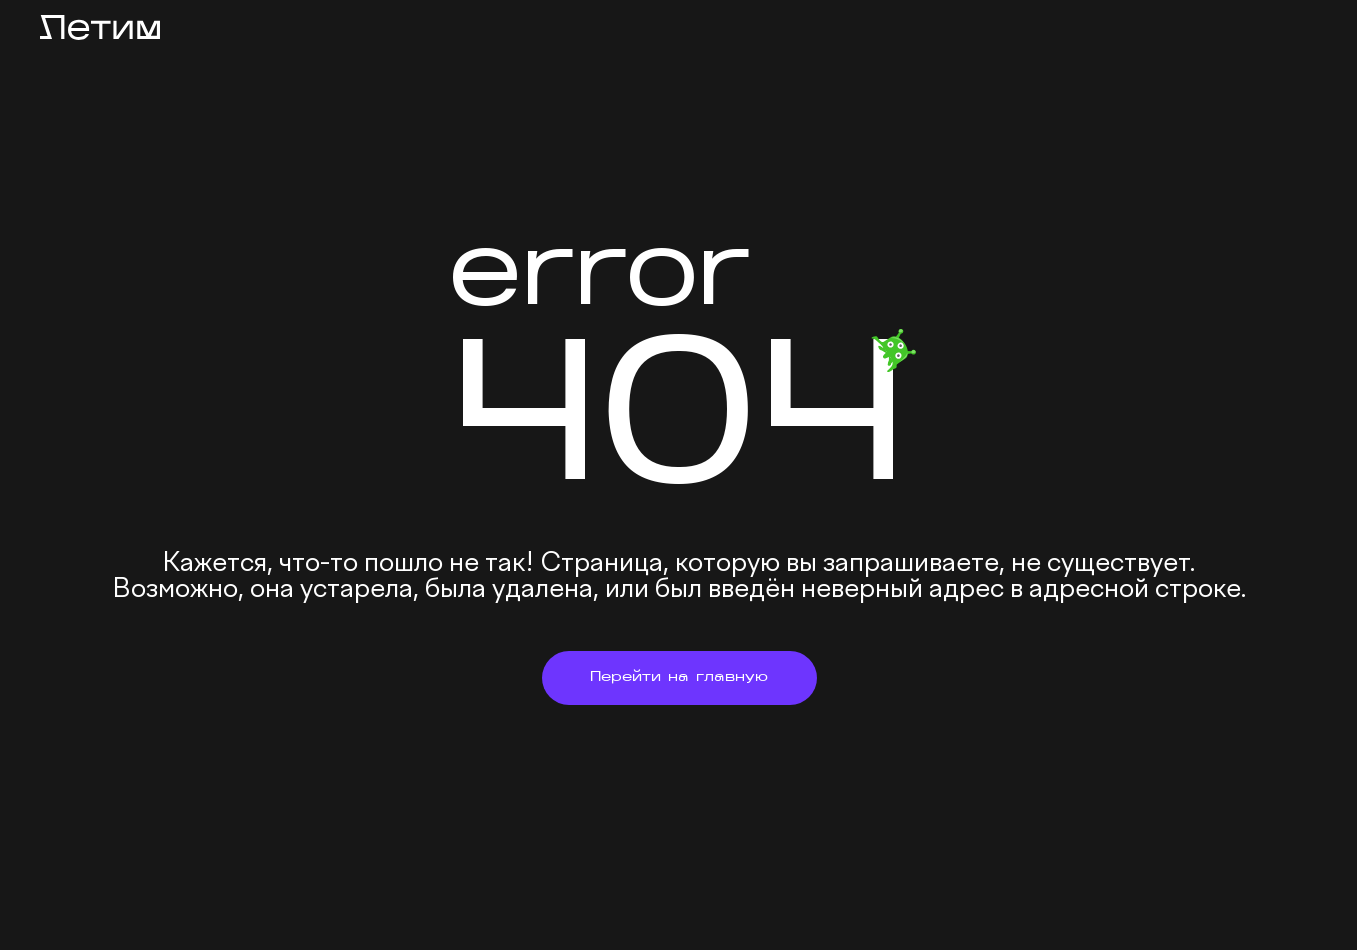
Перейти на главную (679, 677)
